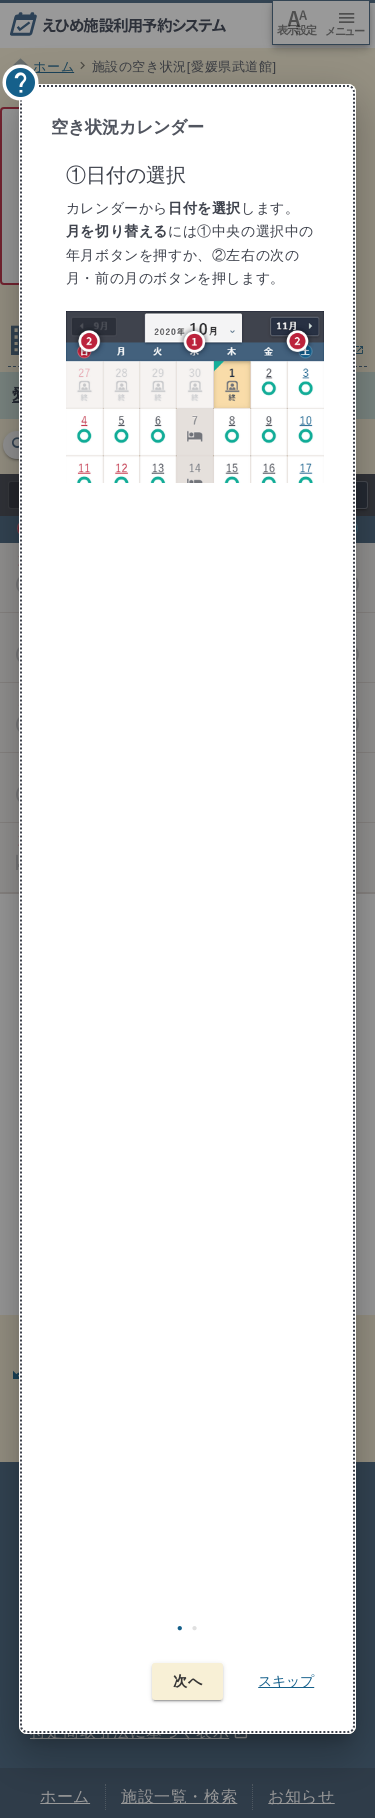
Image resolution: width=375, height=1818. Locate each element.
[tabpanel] (191, 875)
